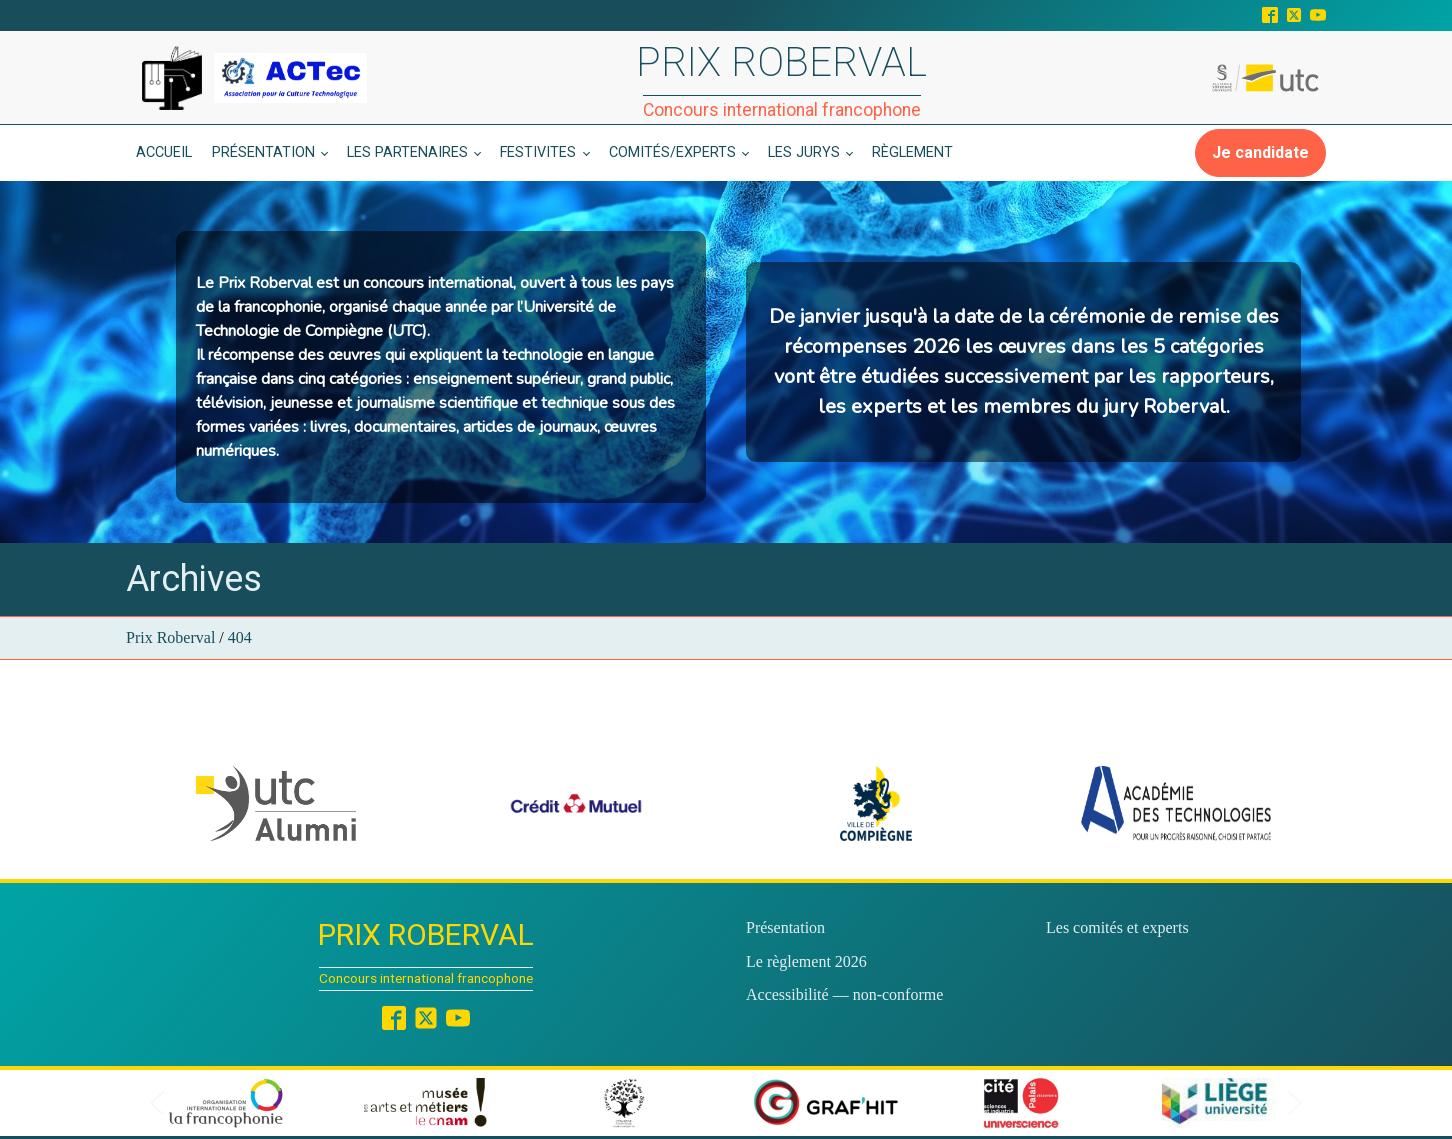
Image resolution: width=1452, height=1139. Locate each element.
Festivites (538, 152)
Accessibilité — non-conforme (844, 994)
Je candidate (1260, 152)
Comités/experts (672, 152)
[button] (276, 803)
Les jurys (804, 152)
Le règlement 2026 (806, 961)
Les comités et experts (1117, 927)
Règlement (912, 152)
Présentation (263, 152)
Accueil (164, 152)
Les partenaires (407, 152)
